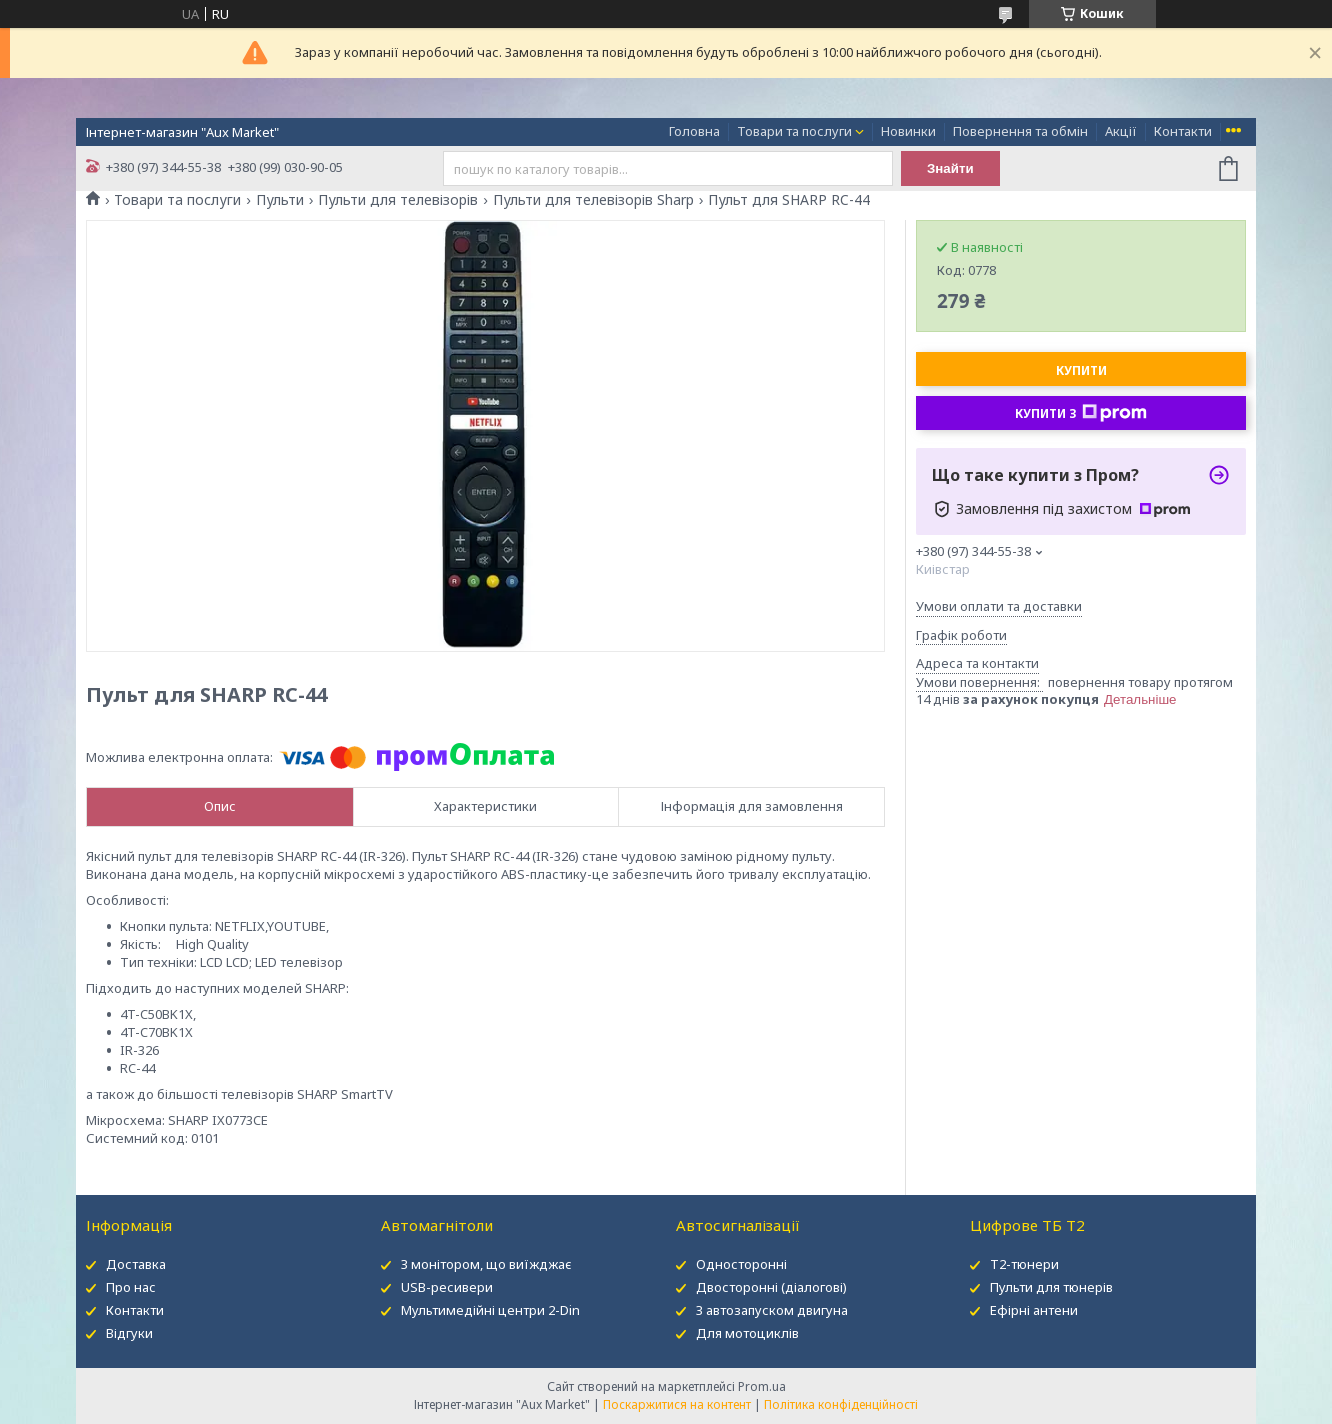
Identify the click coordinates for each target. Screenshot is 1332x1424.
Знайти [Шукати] (950, 168)
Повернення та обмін (1020, 131)
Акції (1121, 131)
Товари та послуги (794, 131)
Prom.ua (762, 1386)
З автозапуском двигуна (772, 1310)
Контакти (1183, 131)
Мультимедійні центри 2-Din (490, 1310)
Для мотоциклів (747, 1333)
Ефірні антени (1034, 1310)
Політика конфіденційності (841, 1404)
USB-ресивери (447, 1287)
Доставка (136, 1264)
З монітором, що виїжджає (486, 1264)
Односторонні (741, 1264)
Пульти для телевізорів (398, 200)
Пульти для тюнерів (1051, 1287)
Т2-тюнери (1024, 1264)
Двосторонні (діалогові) (771, 1287)
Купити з (1081, 413)
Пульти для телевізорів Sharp (593, 200)
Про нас (131, 1287)
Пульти (280, 200)
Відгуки (129, 1333)
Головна (694, 131)
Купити (1081, 370)
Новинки (908, 131)
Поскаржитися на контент (677, 1404)
